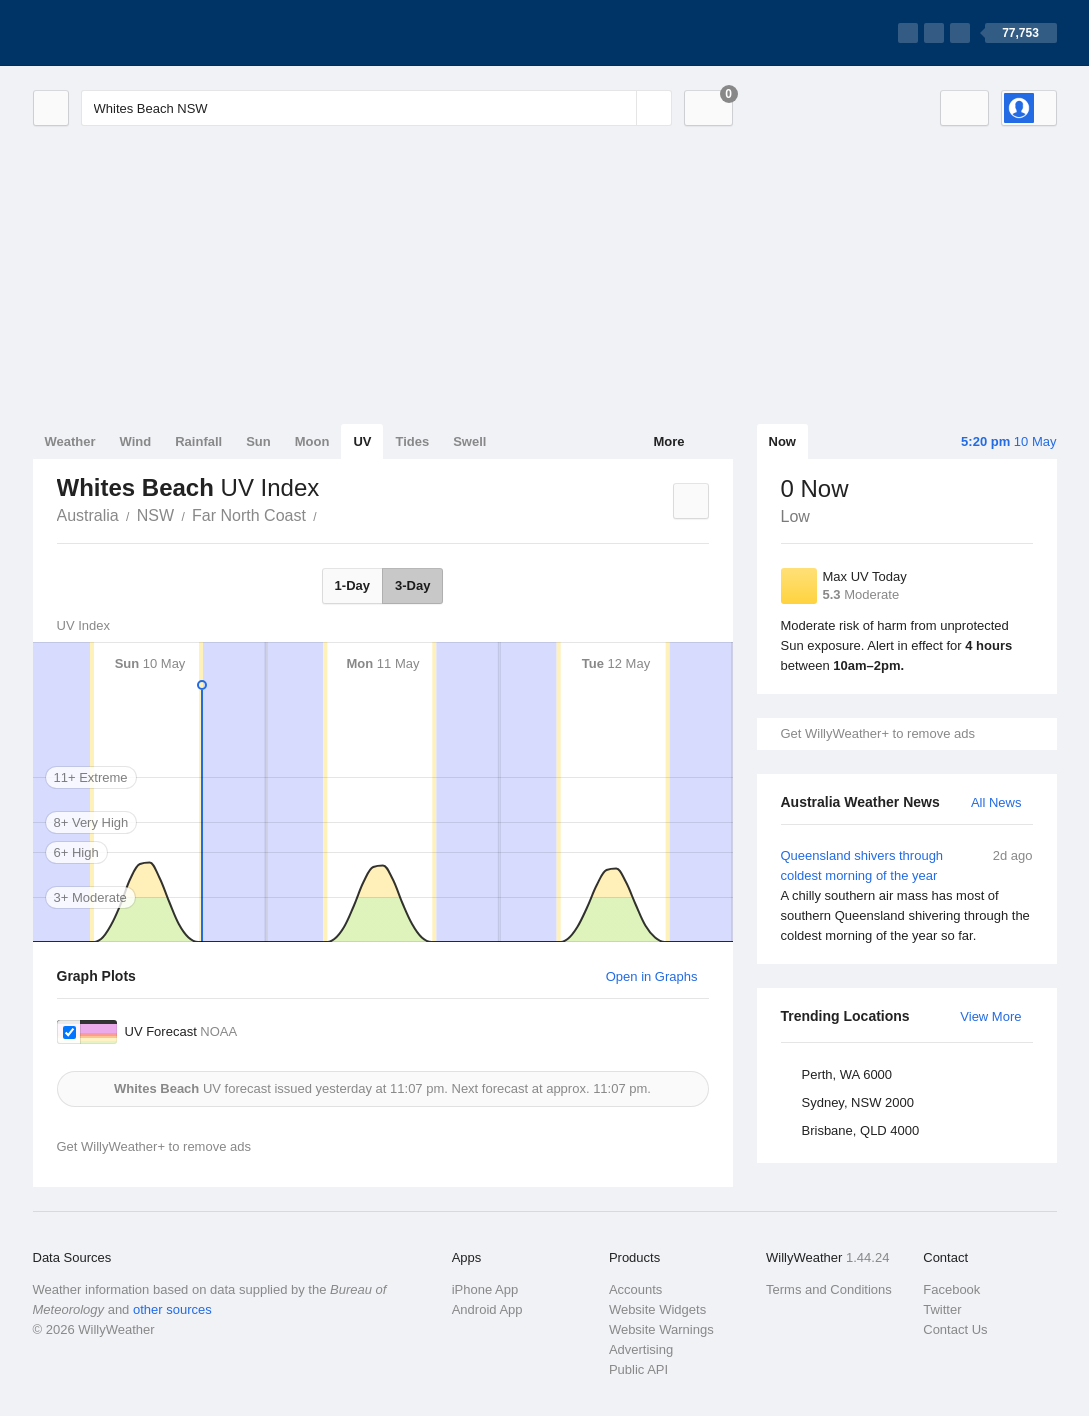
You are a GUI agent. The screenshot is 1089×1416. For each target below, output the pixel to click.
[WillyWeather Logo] (127, 33)
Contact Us (955, 1329)
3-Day (412, 585)
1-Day (352, 585)
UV (362, 441)
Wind (136, 441)
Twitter (942, 1309)
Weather (70, 441)
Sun (258, 441)
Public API (638, 1369)
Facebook (951, 1289)
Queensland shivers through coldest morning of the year (907, 896)
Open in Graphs (652, 976)
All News (996, 802)
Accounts (635, 1289)
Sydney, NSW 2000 (858, 1102)
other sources (172, 1309)
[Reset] (619, 108)
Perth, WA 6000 (847, 1074)
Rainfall (198, 441)
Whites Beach (328, 514)
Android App (487, 1309)
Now (782, 441)
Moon (312, 441)
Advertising (641, 1349)
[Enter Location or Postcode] (376, 108)
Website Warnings (661, 1329)
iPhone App (485, 1289)
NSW (155, 515)
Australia (88, 515)
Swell (469, 441)
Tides (412, 441)
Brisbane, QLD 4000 (861, 1130)
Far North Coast (249, 515)
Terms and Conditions (829, 1289)
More (668, 441)
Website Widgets (657, 1309)
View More (990, 1016)
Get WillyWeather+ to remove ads (878, 733)
